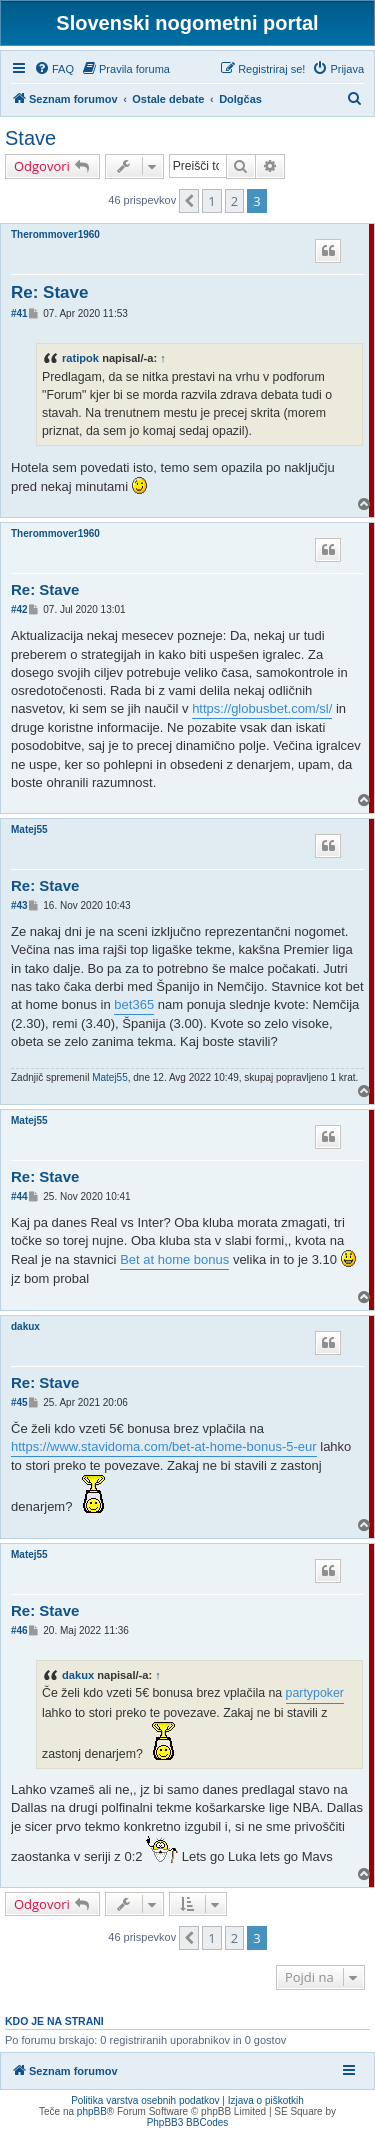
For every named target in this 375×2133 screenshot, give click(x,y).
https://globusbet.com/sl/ (262, 708)
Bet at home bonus (174, 1259)
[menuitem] (54, 69)
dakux (25, 1326)
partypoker (315, 1693)
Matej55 (29, 829)
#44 (19, 1196)
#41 (19, 313)
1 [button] (211, 201)
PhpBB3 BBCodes (188, 2122)
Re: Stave (49, 292)
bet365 (134, 1004)
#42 (19, 609)
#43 (19, 905)
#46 (19, 1630)
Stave (30, 138)
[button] (189, 201)
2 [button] (234, 201)
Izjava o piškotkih (266, 2100)
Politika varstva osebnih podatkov (145, 2100)
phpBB (92, 2111)
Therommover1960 (55, 234)
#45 (19, 1402)
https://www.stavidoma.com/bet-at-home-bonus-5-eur (164, 1446)
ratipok (80, 358)
